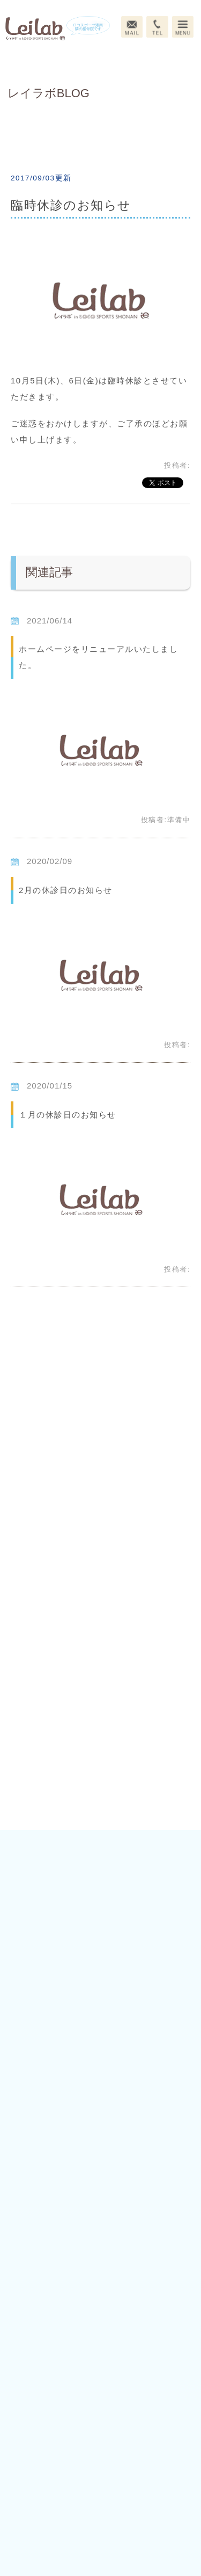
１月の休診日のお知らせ (67, 1114)
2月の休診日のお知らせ (66, 890)
